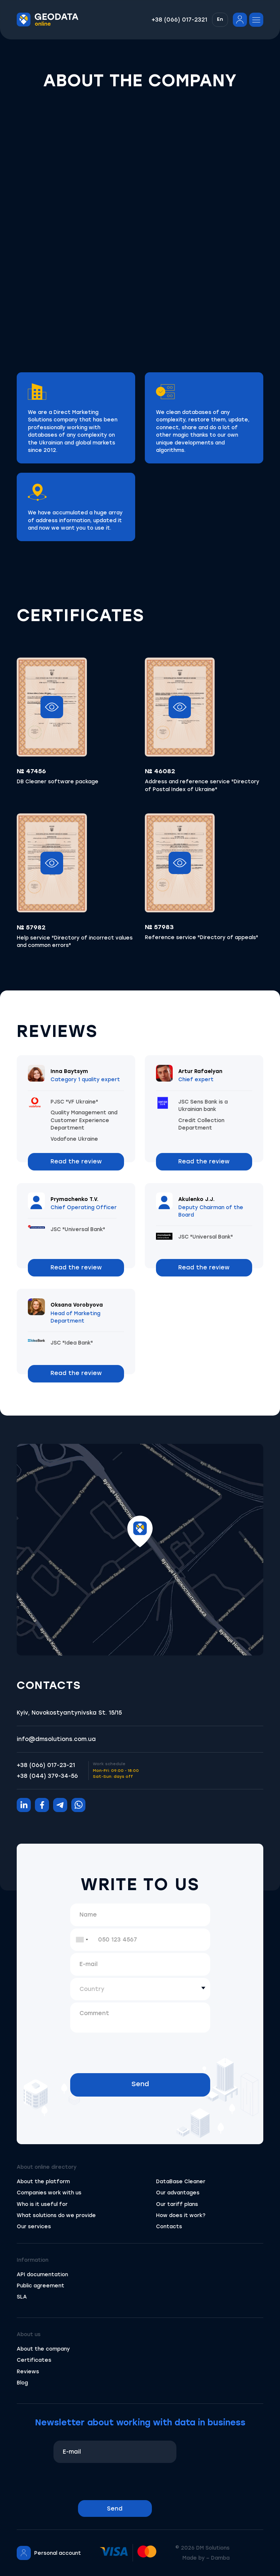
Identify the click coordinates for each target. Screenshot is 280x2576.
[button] (220, 20)
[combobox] (81, 1939)
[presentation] (140, 2049)
